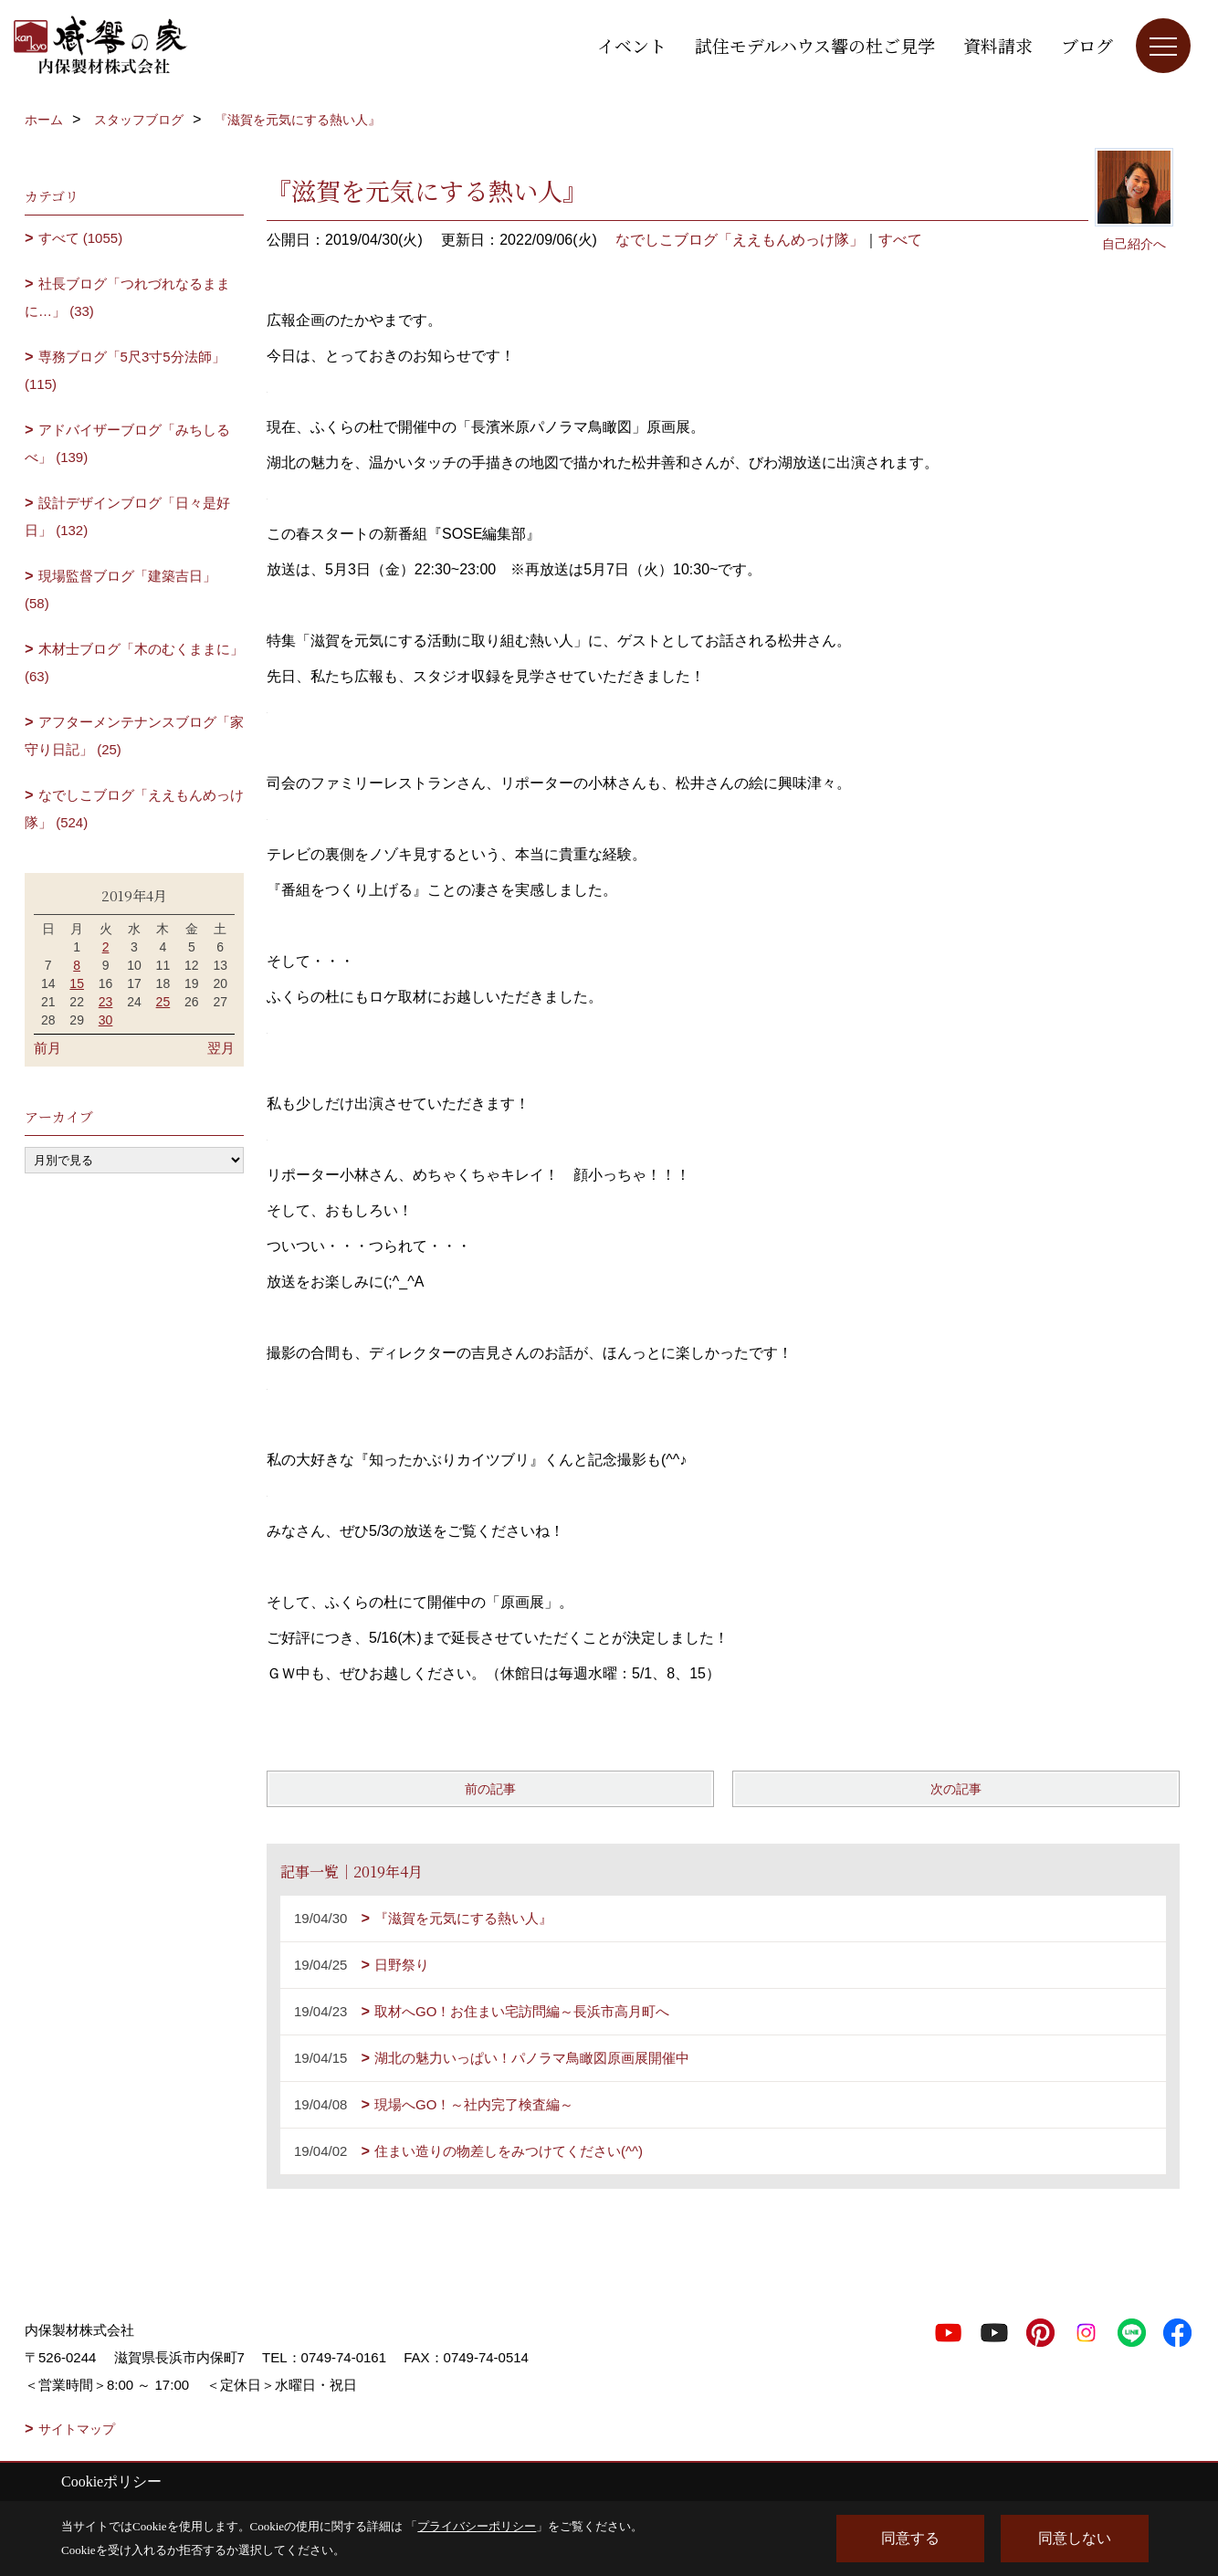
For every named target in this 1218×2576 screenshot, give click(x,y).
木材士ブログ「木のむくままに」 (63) (134, 662)
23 (106, 1001)
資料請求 (998, 45)
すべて (900, 239)
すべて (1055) (80, 238)
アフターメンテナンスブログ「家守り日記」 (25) (134, 735)
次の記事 (956, 1789)
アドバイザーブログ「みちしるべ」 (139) (127, 443)
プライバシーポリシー (476, 2526)
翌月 (221, 1048)
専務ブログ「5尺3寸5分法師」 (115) (125, 370)
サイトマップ (76, 2429)
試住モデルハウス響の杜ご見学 (815, 45)
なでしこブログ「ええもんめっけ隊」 (739, 239)
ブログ (1087, 45)
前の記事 (490, 1789)
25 (163, 1001)
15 (76, 983)
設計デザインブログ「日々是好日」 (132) (127, 516)
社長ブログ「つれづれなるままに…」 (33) (127, 297)
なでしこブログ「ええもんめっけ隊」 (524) (134, 808)
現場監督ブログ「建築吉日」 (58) (120, 589)
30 (106, 1020)
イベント (632, 45)
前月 (47, 1048)
